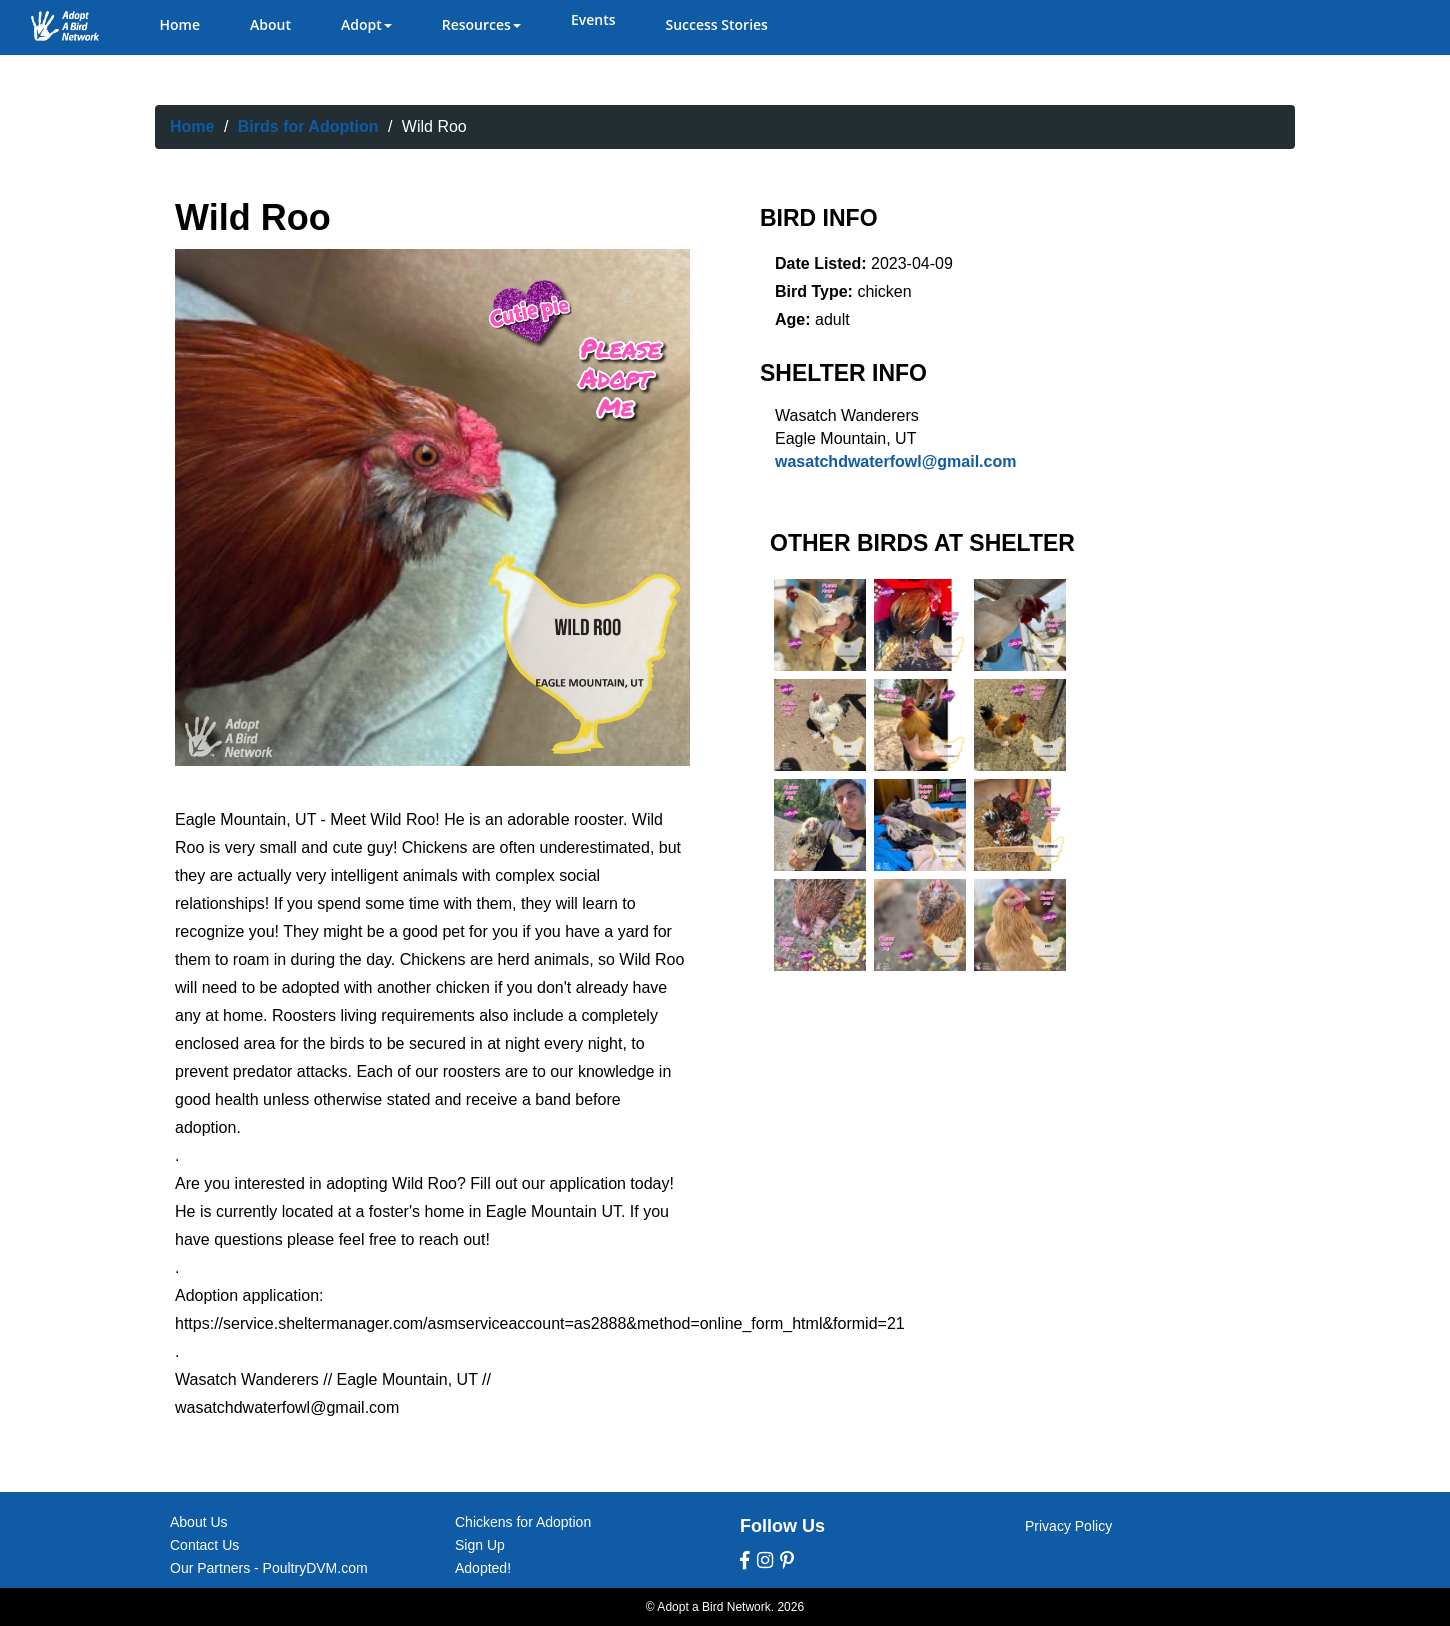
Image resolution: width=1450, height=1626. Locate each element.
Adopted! (483, 1568)
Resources (481, 24)
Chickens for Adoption (523, 1522)
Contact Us (204, 1545)
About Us (199, 1522)
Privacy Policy (1068, 1526)
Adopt (366, 24)
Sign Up (480, 1545)
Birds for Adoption (308, 126)
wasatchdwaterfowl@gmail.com (895, 461)
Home (180, 24)
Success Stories (716, 24)
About (270, 24)
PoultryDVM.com (315, 1568)
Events (593, 19)
